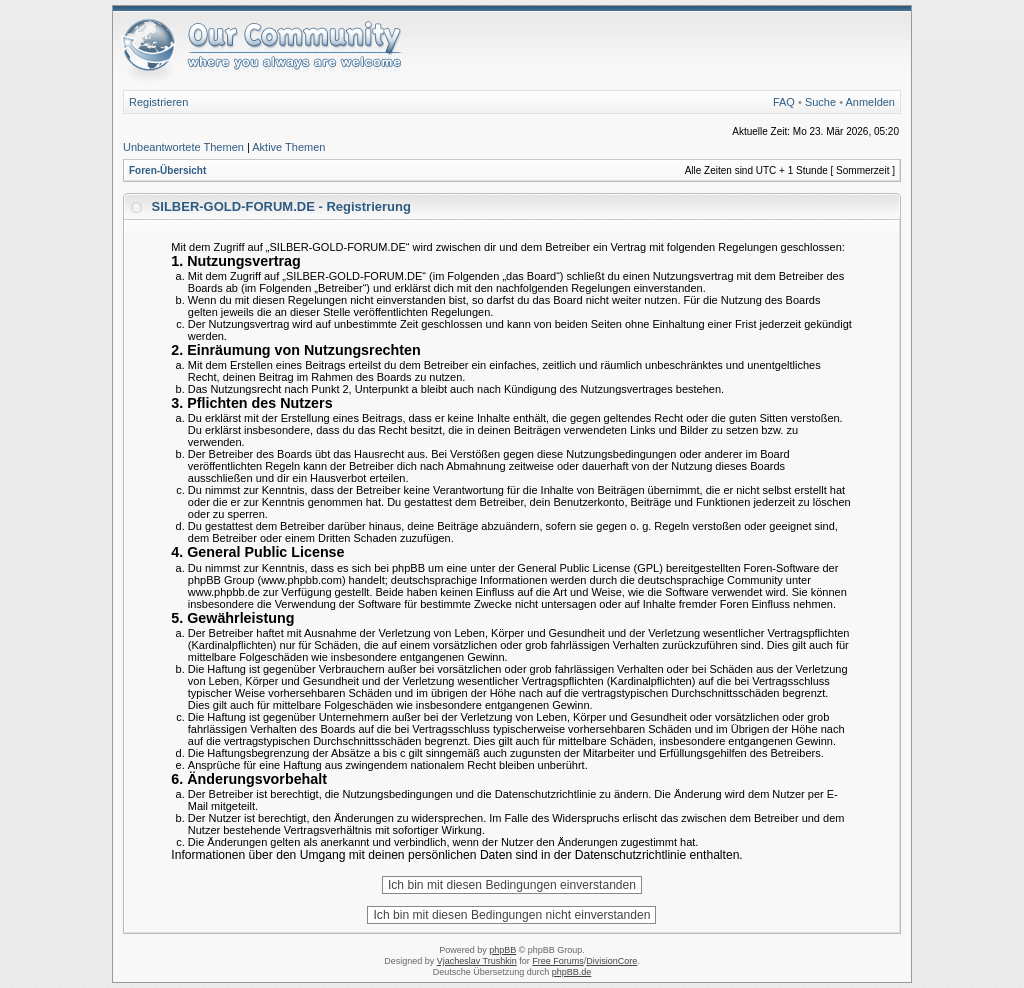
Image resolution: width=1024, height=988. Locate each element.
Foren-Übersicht (167, 170)
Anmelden (870, 102)
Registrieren (158, 102)
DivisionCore (611, 961)
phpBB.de (572, 972)
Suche (820, 102)
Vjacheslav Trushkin (477, 961)
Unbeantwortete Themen (183, 147)
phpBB (502, 950)
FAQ (784, 102)
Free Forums (558, 961)
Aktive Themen (288, 147)
